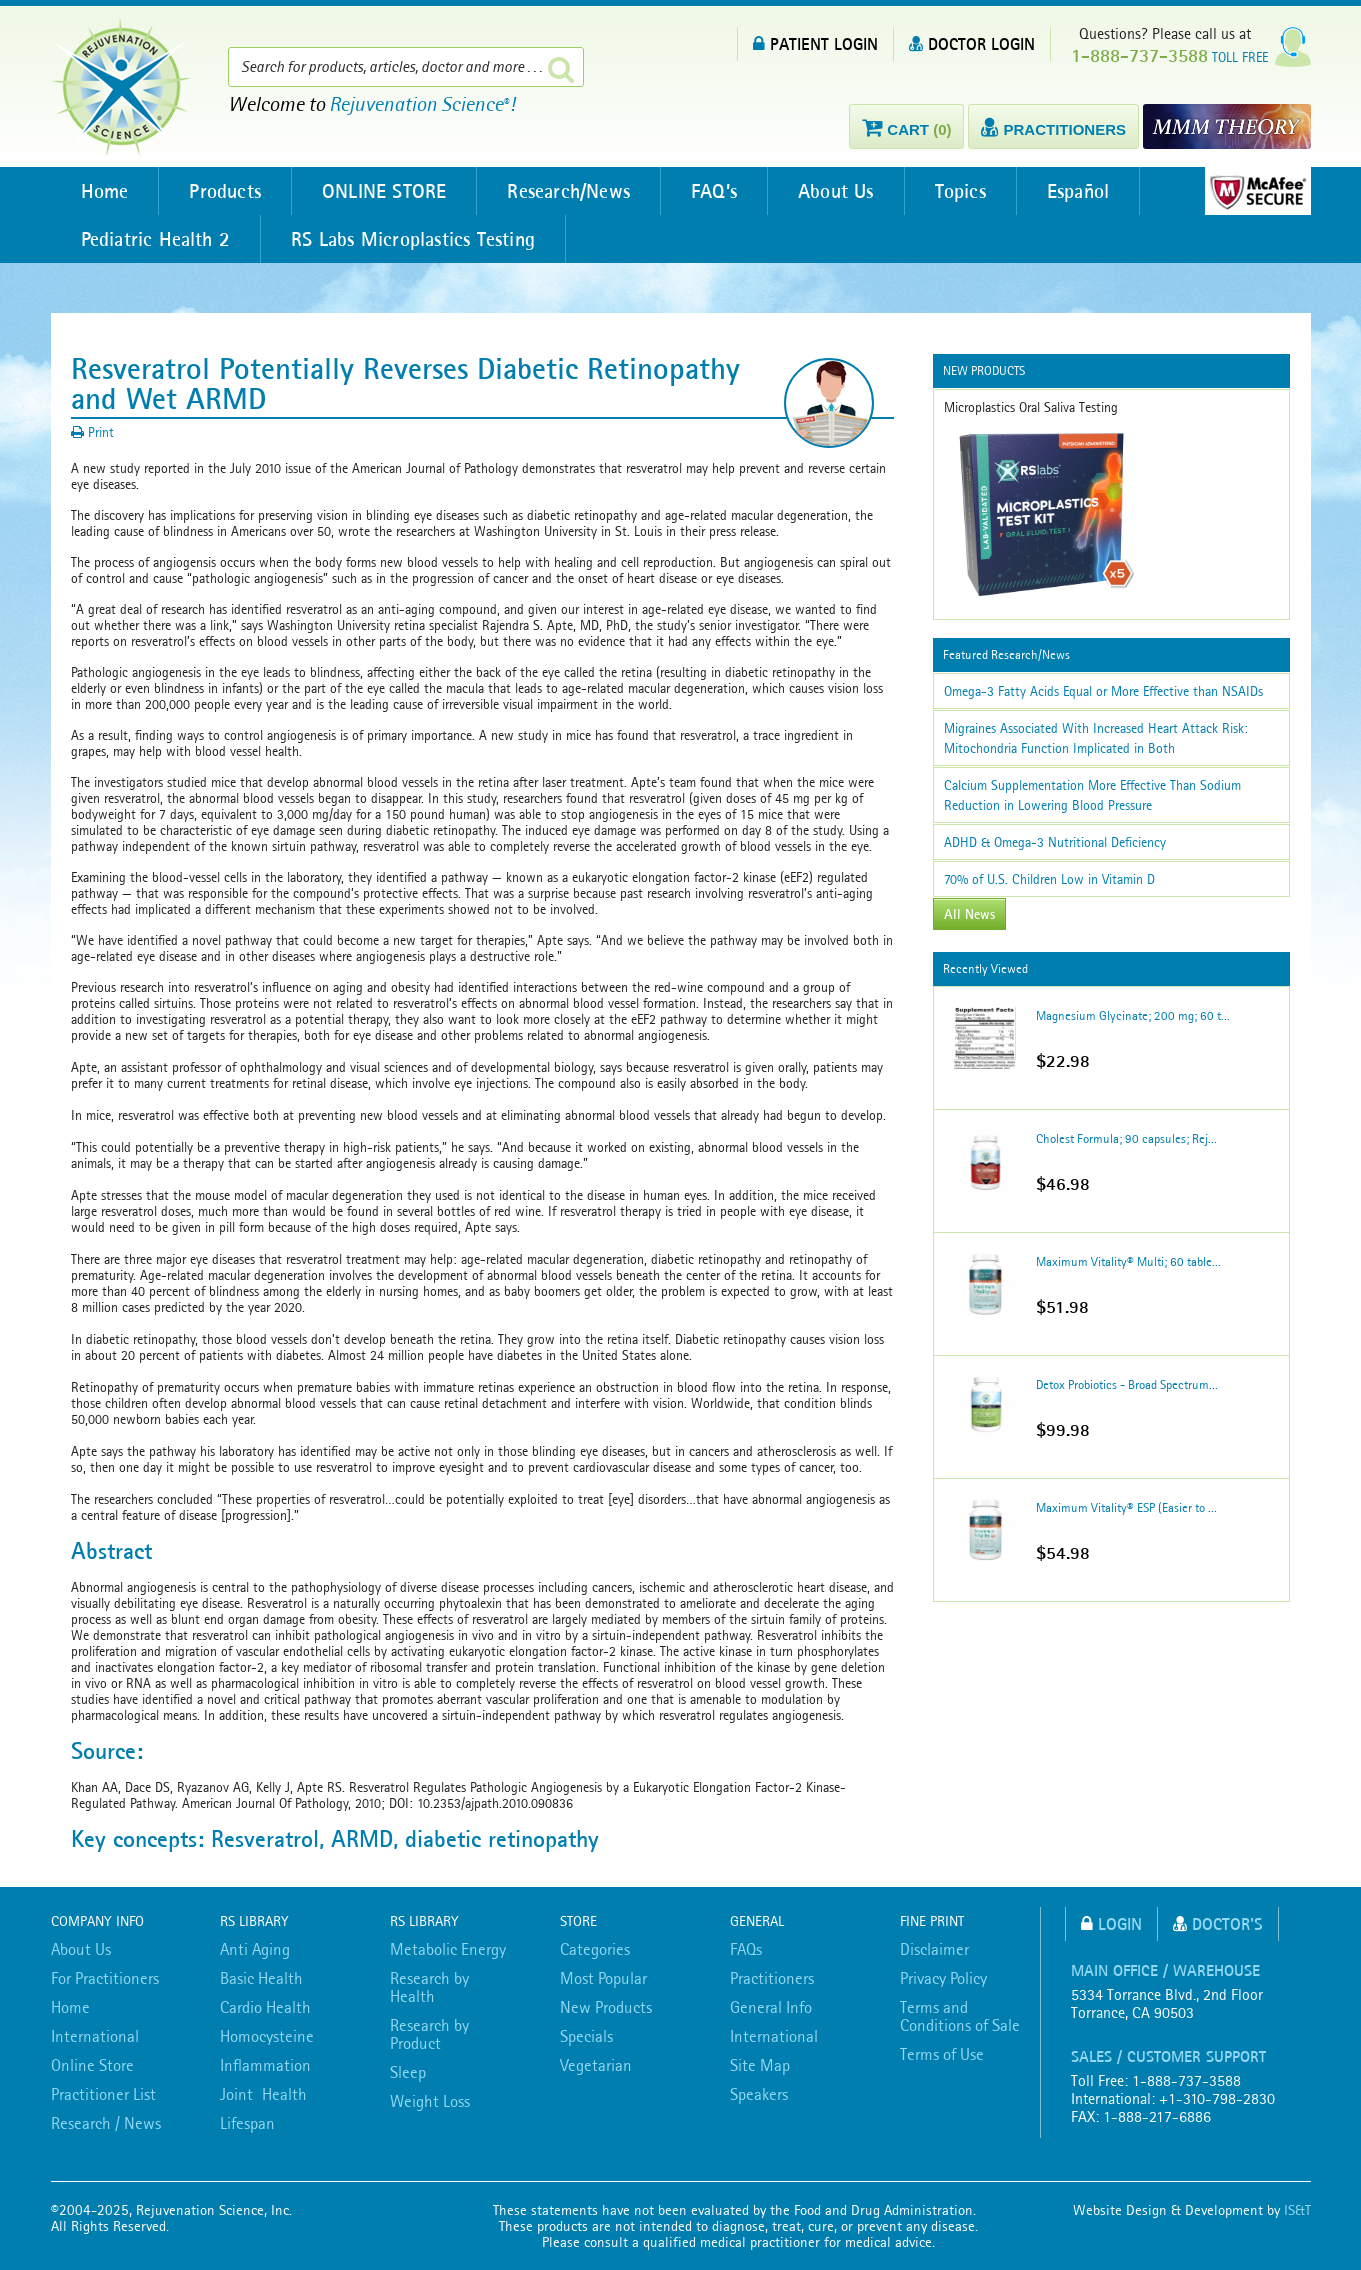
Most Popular (603, 1978)
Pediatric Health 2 (156, 239)
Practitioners (772, 1978)
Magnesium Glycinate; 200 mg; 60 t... (1133, 1015)
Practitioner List (103, 2094)
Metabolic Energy (448, 1949)
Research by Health (429, 1987)
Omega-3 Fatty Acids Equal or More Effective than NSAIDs (1103, 691)
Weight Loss (430, 2101)
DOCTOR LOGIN (972, 43)
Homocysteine (267, 2036)
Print (92, 432)
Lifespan (247, 2123)
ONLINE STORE (384, 191)
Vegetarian (596, 2065)
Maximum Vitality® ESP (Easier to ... (1126, 1507)
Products (225, 191)
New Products (606, 2007)
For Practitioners (105, 1978)
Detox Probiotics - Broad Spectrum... (1127, 1384)
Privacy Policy (943, 1978)
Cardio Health (265, 2007)
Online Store (92, 2065)
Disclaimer (934, 1949)
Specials (586, 2036)
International (95, 2036)
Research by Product (429, 2034)
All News (969, 914)
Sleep (408, 2072)
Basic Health (261, 1978)
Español (1078, 191)
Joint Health (263, 2094)
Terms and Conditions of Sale (960, 2016)
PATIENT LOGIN (815, 43)
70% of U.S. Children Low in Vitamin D (1049, 879)
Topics (960, 191)
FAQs (746, 1949)
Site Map (760, 2065)
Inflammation (265, 2065)
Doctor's (1218, 1923)
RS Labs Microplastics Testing (413, 239)
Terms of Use (942, 2054)
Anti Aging (255, 1949)
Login (1111, 1923)
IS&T (1297, 2210)
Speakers (759, 2094)
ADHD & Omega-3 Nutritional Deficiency (1055, 842)
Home (105, 191)
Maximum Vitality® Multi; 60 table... (1128, 1261)
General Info (771, 2007)
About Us (836, 191)
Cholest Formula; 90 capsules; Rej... (1126, 1138)
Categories (595, 1949)
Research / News (106, 2123)
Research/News (568, 191)
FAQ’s (714, 191)
